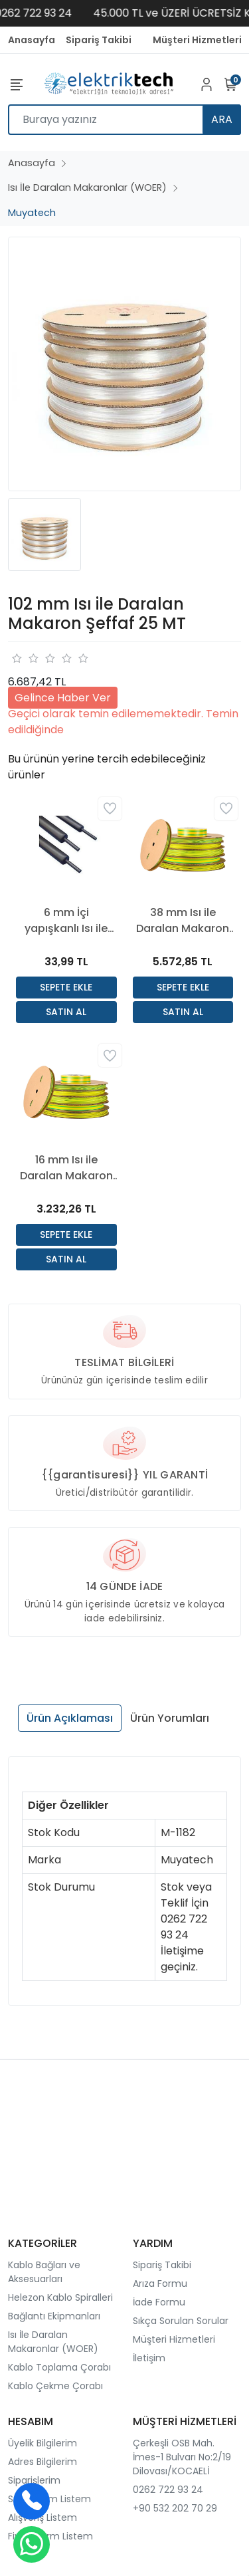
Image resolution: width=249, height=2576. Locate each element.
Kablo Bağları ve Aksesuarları (44, 2271)
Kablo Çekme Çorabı (55, 2386)
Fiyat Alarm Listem (50, 2536)
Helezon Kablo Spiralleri (60, 2297)
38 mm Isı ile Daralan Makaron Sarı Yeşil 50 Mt (182, 921)
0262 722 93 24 (168, 2489)
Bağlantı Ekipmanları (54, 2316)
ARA (221, 119)
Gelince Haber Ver (63, 697)
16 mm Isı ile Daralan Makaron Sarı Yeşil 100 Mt (66, 1168)
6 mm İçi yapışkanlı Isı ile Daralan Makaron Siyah (66, 921)
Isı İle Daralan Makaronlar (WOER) (53, 2341)
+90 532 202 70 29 (175, 2508)
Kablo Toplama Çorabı (59, 2367)
